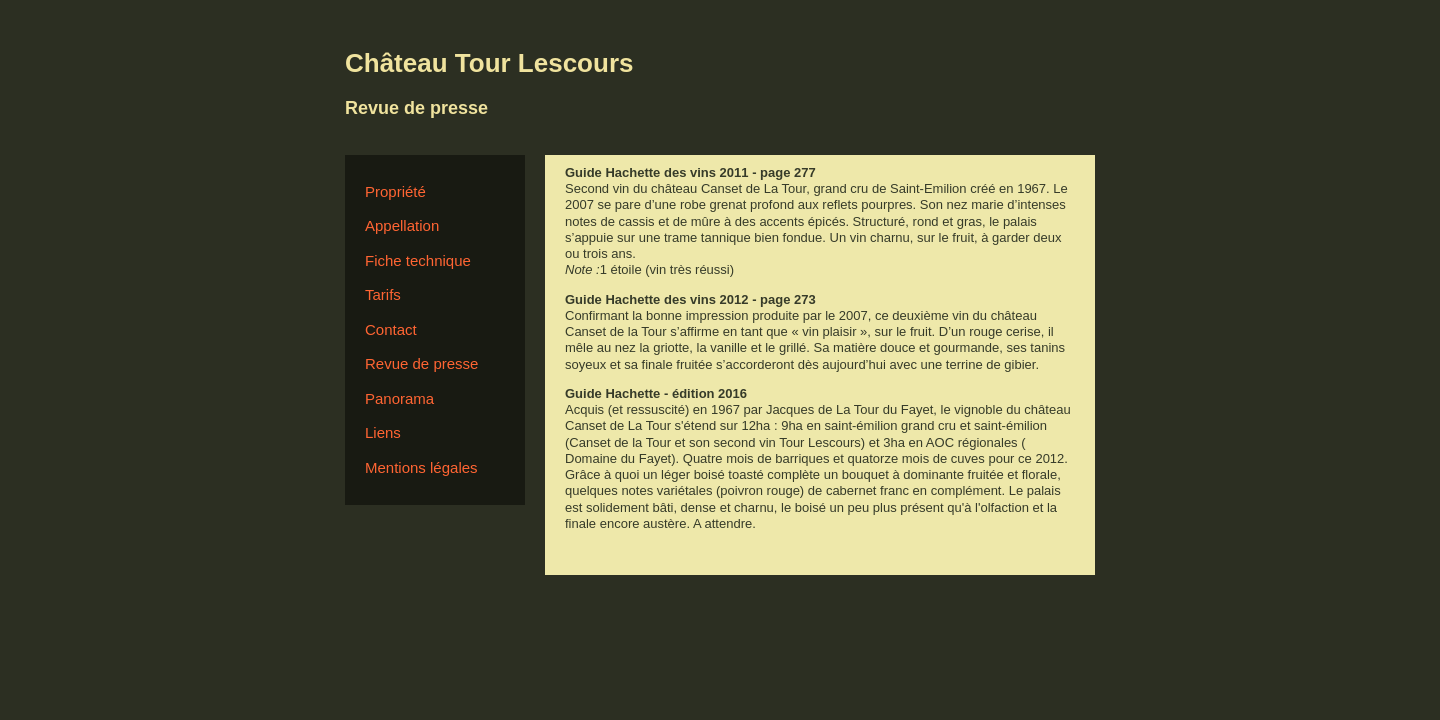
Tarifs (383, 294)
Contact (391, 329)
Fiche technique (418, 260)
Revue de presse (421, 363)
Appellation (402, 225)
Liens (383, 432)
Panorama (399, 398)
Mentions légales (421, 467)
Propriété (395, 191)
